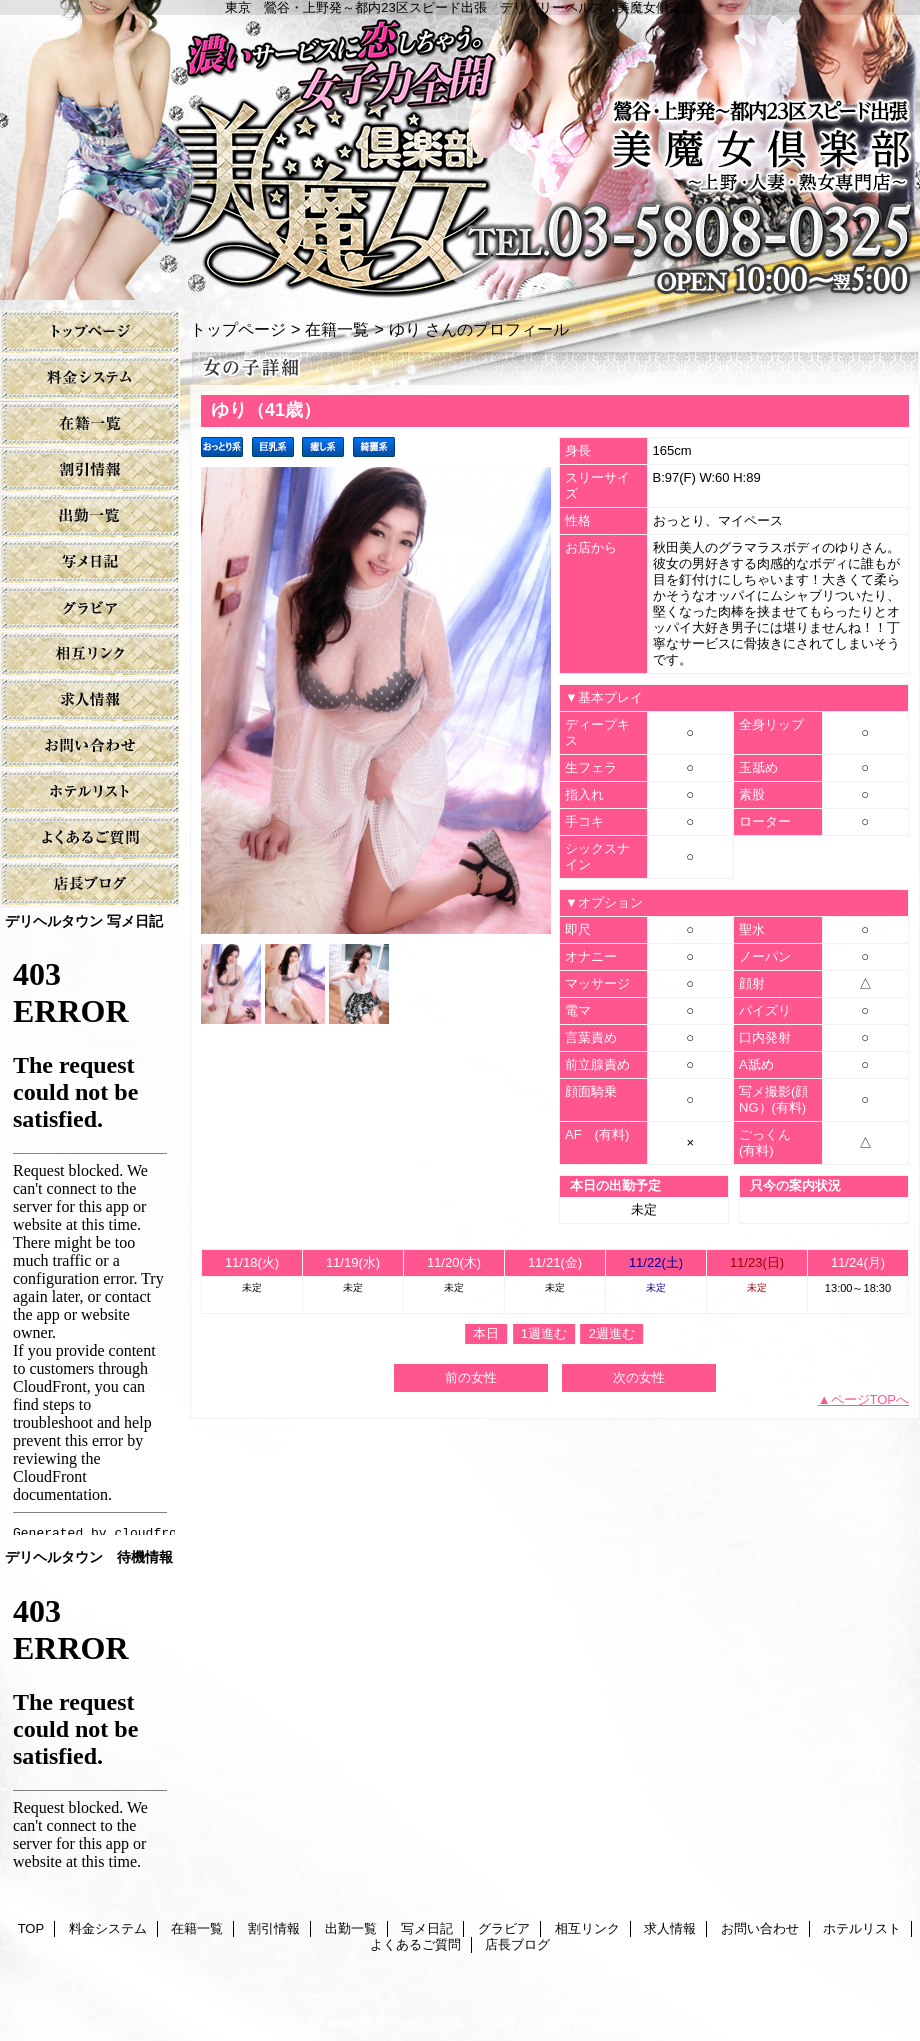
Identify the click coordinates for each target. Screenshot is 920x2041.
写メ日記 (90, 562)
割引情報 (90, 470)
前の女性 (471, 1377)
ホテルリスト (90, 792)
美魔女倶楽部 (460, 150)
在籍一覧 (90, 424)
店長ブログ (90, 884)
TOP (90, 332)
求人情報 (90, 700)
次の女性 (639, 1377)
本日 (486, 1333)
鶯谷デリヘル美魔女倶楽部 (439, 2022)
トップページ (238, 329)
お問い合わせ (90, 746)
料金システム (90, 378)
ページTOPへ (870, 1399)
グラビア (90, 608)
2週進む (612, 1333)
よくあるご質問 (90, 838)
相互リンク (90, 654)
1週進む (544, 1333)
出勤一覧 (90, 516)
